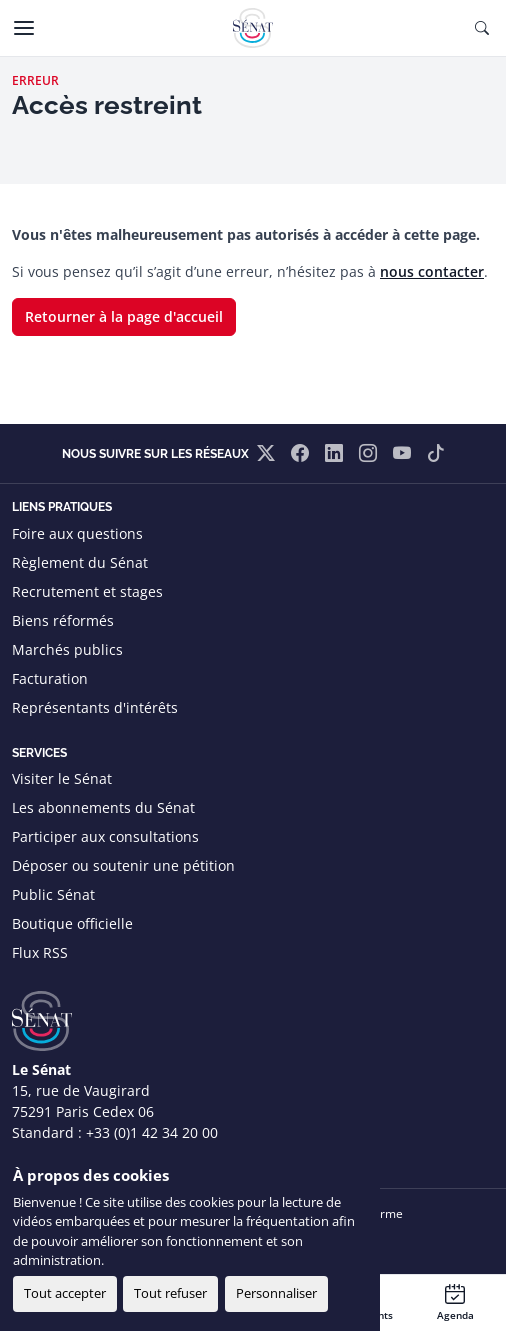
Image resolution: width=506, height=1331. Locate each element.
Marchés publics (67, 649)
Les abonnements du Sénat (103, 807)
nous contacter (432, 271)
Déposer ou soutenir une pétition (123, 865)
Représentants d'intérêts (95, 707)
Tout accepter (65, 1293)
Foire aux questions (77, 533)
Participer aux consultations (105, 836)
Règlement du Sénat (80, 562)
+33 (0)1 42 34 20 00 (152, 1132)
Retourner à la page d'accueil (124, 316)
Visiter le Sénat (62, 778)
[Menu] (24, 28)
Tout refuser (170, 1293)
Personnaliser (276, 1293)
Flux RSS (40, 952)
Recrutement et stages (87, 591)
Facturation (50, 678)
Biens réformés (63, 620)
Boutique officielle (72, 923)
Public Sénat (53, 894)
